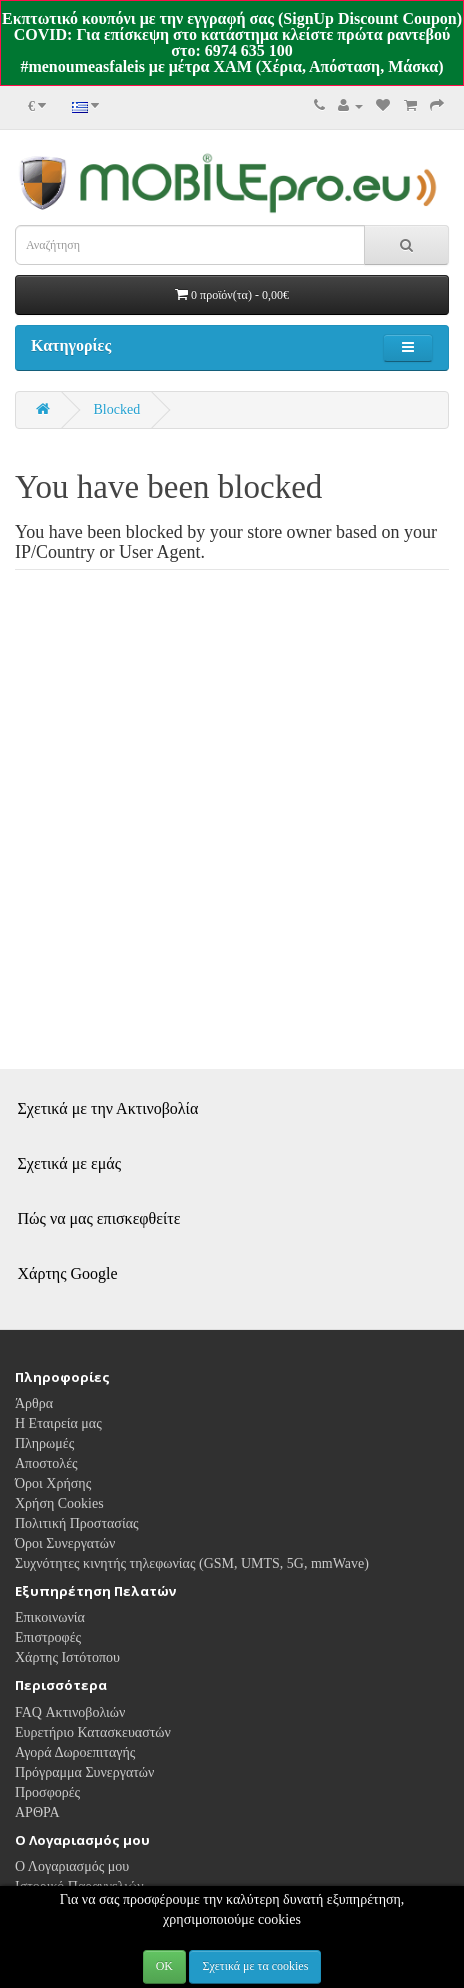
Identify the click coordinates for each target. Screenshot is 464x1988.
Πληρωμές (44, 1443)
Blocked (117, 409)
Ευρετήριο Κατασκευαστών (93, 1732)
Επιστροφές (48, 1637)
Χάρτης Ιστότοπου (67, 1657)
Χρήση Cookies (59, 1503)
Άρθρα (34, 1403)
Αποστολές (46, 1463)
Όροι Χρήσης (53, 1483)
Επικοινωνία (50, 1617)
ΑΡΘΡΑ (37, 1812)
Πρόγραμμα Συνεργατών (84, 1772)
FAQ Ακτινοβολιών (70, 1712)
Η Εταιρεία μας (58, 1423)
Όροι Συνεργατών (65, 1543)
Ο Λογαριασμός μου (72, 1866)
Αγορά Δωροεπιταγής (75, 1752)
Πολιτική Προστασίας (77, 1523)
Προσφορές (47, 1792)
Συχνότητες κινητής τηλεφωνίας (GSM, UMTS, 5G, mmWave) (192, 1563)
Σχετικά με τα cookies (255, 1966)
